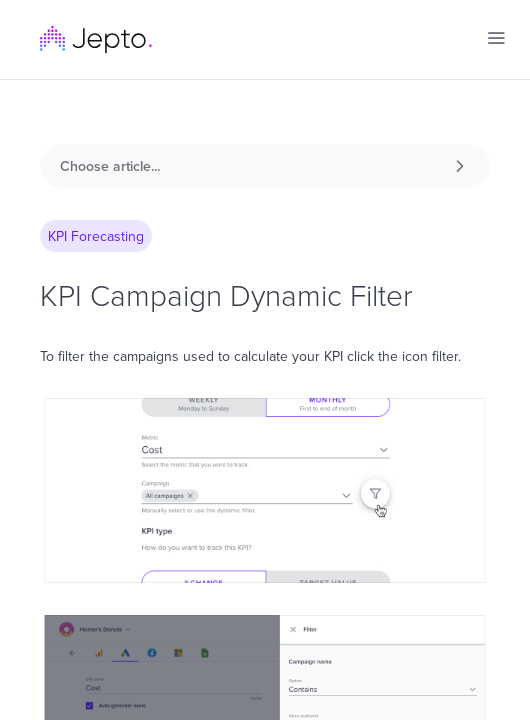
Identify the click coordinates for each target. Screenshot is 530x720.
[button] (496, 38)
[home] (96, 39)
